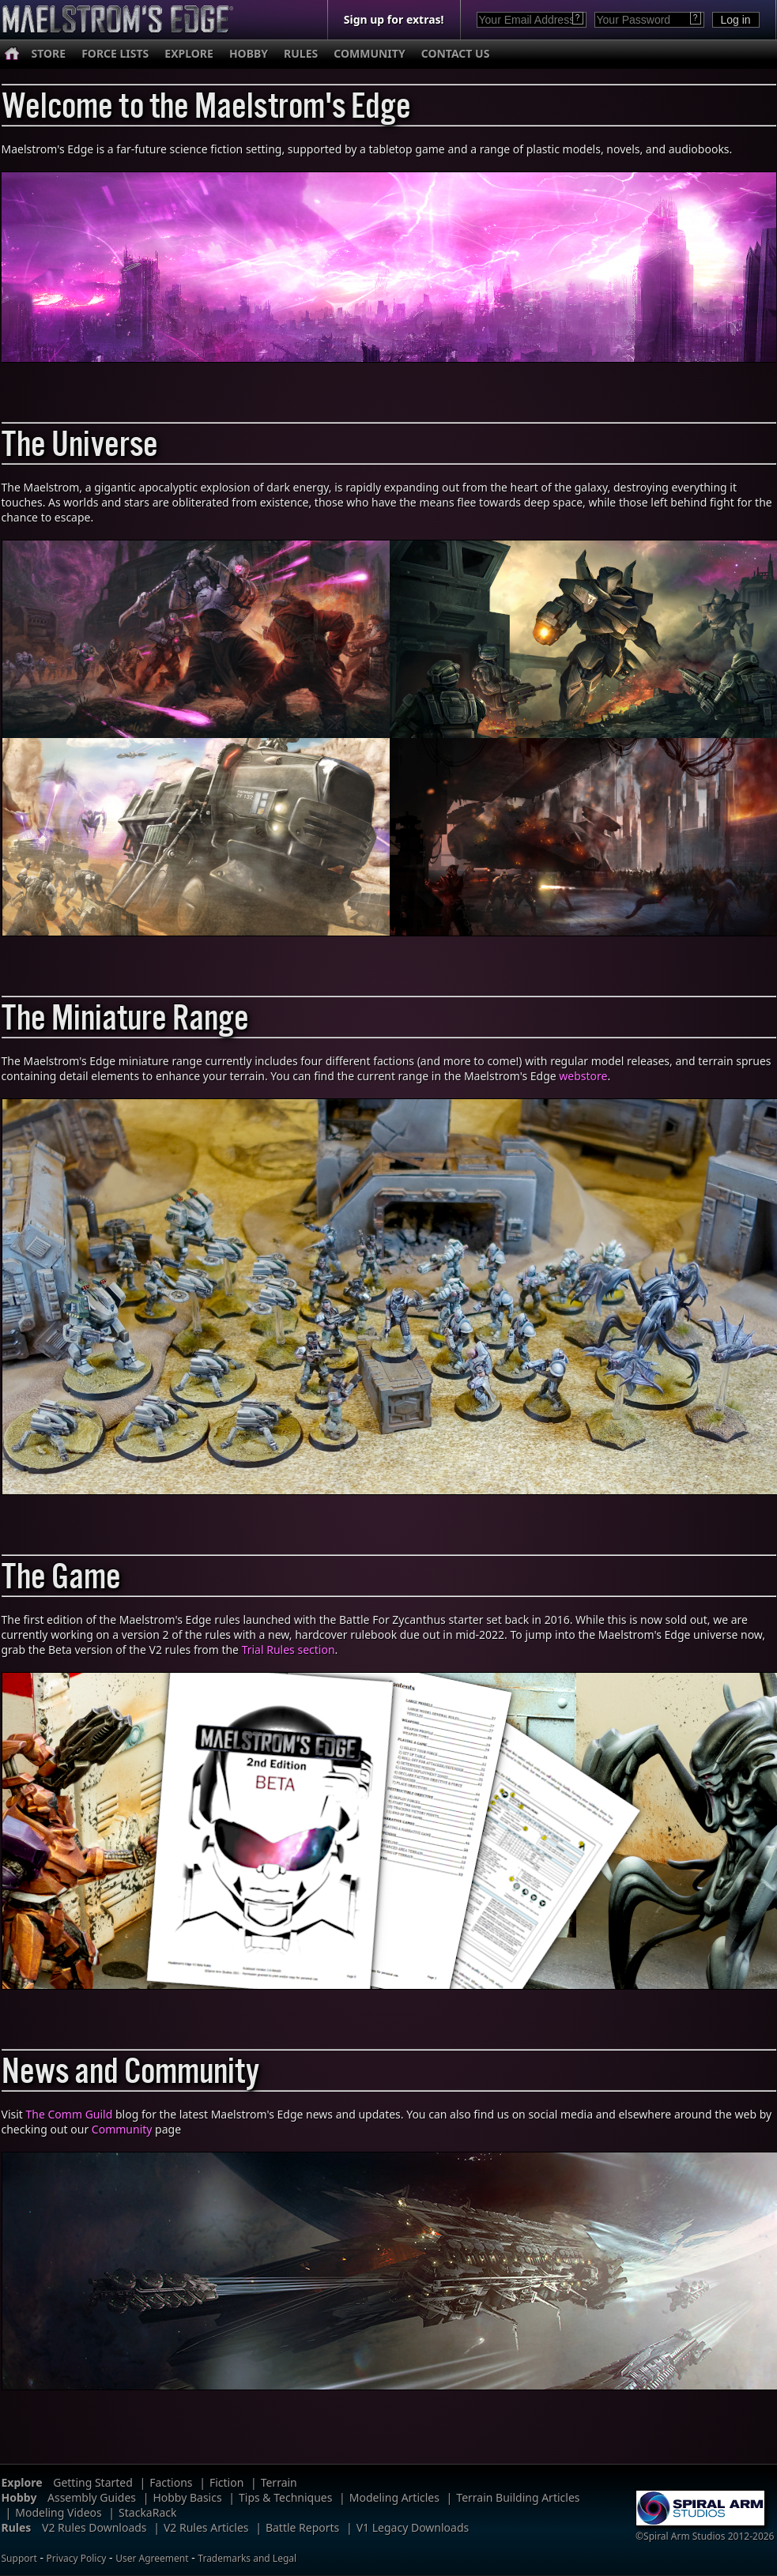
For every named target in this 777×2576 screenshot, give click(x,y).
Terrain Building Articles (517, 2497)
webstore (583, 1075)
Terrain (279, 2482)
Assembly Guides (91, 2497)
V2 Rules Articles (206, 2527)
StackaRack (147, 2512)
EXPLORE (188, 53)
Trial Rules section (288, 1649)
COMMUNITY (369, 53)
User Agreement (151, 2558)
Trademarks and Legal (247, 2558)
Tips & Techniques (285, 2497)
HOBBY (248, 53)
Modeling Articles (394, 2497)
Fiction (226, 2482)
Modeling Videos (58, 2512)
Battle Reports (302, 2527)
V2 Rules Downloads (94, 2527)
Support (19, 2558)
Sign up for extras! (394, 19)
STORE (49, 53)
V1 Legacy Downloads (413, 2527)
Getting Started (93, 2482)
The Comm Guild (69, 2114)
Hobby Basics (187, 2497)
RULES (301, 53)
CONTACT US (455, 53)
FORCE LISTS (115, 53)
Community (122, 2129)
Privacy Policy (77, 2558)
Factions (170, 2482)
